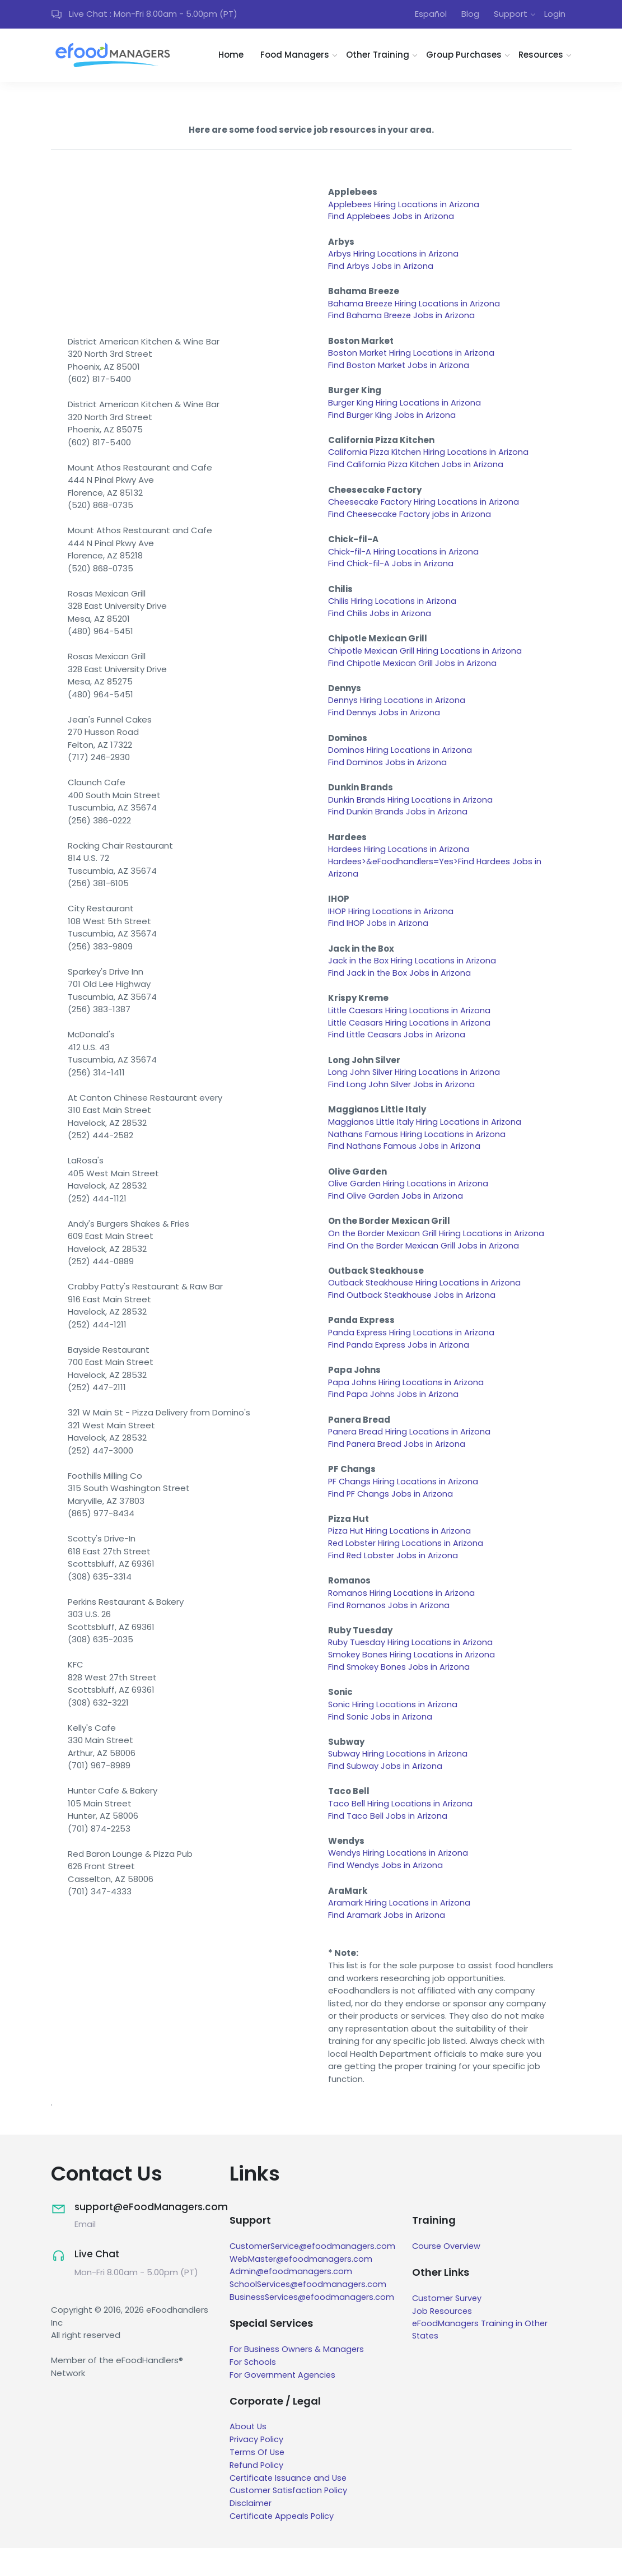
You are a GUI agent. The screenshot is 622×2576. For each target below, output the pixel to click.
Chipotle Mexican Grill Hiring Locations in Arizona (427, 660)
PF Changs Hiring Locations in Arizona (404, 1505)
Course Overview (452, 2276)
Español (431, 15)
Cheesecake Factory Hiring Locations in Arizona (426, 509)
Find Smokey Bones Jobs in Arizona (400, 1693)
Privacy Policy (257, 2469)
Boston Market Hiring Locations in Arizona (413, 358)
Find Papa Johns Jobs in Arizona (394, 1416)
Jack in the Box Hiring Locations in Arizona (413, 975)
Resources (540, 57)
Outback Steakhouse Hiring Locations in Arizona (426, 1303)
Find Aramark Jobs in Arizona (387, 1945)
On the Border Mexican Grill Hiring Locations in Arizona (438, 1253)
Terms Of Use (258, 2481)
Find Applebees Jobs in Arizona (392, 219)
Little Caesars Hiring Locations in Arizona (411, 1026)
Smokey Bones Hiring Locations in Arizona (413, 1681)
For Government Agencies (284, 2404)
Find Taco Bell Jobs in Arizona (388, 1845)
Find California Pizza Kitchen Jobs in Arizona (418, 471)
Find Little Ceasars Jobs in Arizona (398, 1051)
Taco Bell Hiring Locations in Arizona (401, 1832)
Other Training (377, 57)
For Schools (253, 2391)
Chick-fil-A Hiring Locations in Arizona (404, 559)
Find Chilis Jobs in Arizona (380, 622)
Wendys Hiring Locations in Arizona (399, 1883)
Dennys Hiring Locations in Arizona (397, 710)
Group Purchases (464, 57)
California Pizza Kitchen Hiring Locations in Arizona (431, 458)
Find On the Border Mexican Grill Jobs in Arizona (425, 1265)
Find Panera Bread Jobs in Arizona (397, 1467)
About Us (249, 2456)
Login (554, 15)
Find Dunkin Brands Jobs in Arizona (398, 824)
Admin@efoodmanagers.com (292, 2302)
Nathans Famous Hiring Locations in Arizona (418, 1152)
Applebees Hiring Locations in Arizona (405, 206)
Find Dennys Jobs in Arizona (384, 723)
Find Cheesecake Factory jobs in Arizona (411, 522)
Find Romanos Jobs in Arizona (389, 1631)
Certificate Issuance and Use (290, 2506)
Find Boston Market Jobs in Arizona (399, 370)
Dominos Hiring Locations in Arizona (401, 761)
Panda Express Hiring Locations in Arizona (412, 1353)
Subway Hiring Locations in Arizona (399, 1782)
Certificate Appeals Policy (284, 2544)
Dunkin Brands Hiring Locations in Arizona (411, 811)
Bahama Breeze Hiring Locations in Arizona (416, 307)
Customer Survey (453, 2329)
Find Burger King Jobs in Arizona (392, 421)
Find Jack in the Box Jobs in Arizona (400, 988)
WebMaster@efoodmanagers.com (303, 2289)
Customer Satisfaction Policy (290, 2519)
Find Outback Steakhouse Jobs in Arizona (413, 1315)
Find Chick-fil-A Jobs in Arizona (391, 572)
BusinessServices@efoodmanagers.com (314, 2327)
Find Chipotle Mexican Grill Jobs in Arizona (413, 673)
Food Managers (294, 57)
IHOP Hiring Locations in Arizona (392, 925)
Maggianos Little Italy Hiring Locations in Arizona (426, 1139)
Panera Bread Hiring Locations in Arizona (411, 1454)
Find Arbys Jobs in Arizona (381, 270)
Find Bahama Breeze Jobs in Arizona (403, 320)
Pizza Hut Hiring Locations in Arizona (401, 1555)
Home (231, 57)
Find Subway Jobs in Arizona (385, 1794)
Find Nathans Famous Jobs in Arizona (404, 1164)
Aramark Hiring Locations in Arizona (400, 1933)
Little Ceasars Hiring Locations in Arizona (411, 1038)
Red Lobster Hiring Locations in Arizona (407, 1567)
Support (510, 15)
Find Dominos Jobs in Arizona (387, 774)
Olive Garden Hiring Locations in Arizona (409, 1202)
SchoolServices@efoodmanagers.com (310, 2315)
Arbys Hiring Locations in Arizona (394, 257)
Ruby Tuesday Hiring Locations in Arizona (411, 1668)
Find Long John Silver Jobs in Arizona (402, 1101)
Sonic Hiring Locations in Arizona (394, 1731)
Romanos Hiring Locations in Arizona (402, 1618)
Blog (470, 15)
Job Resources (448, 2341)
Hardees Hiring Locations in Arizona (400, 862)
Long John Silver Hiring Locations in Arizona (415, 1088)
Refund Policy (257, 2494)
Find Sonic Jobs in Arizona (380, 1744)
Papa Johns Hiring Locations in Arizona (407, 1404)
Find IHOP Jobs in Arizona (379, 937)
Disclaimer (251, 2531)
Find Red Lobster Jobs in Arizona (394, 1580)
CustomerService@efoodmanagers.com (315, 2276)
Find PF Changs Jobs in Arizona (391, 1517)
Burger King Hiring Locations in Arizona (406, 408)
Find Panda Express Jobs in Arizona (399, 1366)
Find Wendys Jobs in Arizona (386, 1895)
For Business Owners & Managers (298, 2379)
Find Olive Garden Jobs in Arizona (396, 1215)
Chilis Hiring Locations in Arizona (393, 610)
